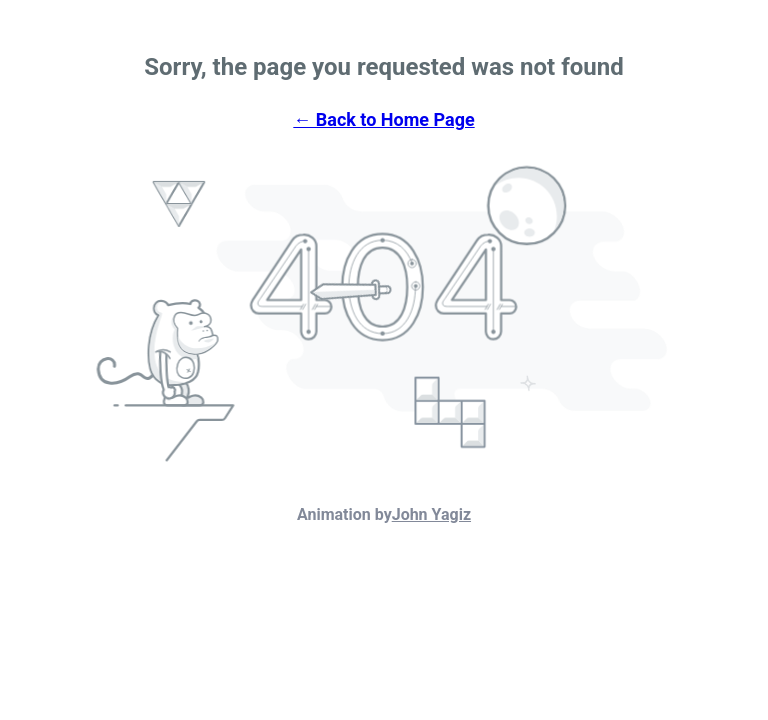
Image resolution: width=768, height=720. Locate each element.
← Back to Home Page (383, 119)
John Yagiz (431, 514)
